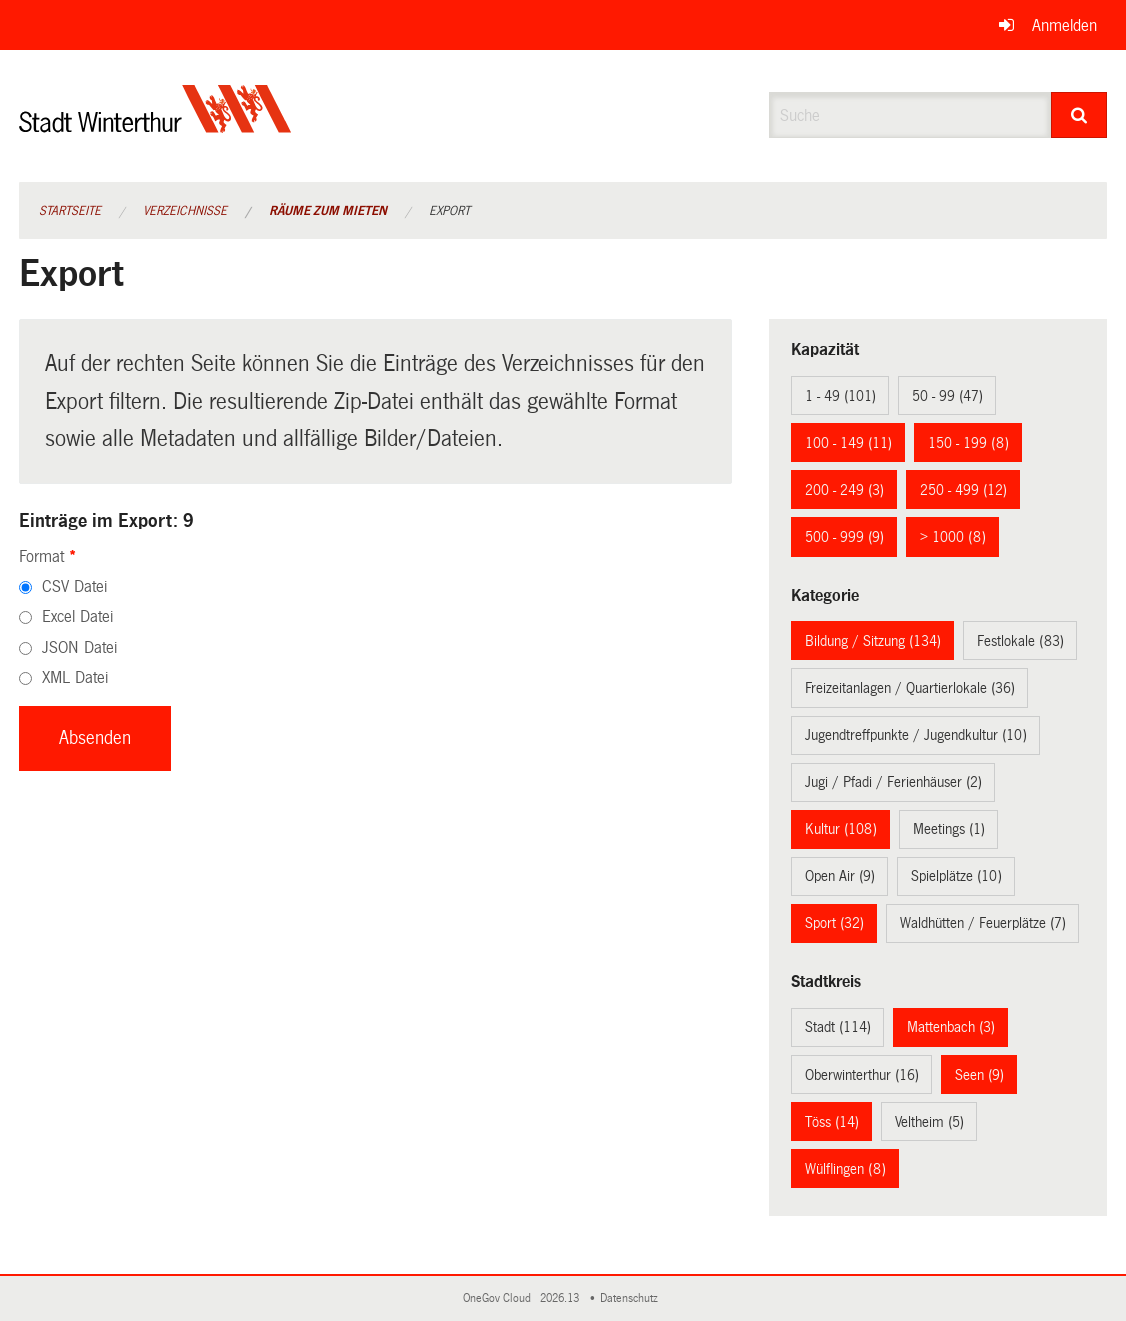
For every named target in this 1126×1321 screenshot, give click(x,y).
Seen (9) (979, 1075)
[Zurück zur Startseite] (155, 125)
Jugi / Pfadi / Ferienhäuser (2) (893, 782)
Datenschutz (632, 1298)
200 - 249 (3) (844, 490)
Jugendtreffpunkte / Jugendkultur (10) (916, 735)
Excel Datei (77, 616)
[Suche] (1079, 115)
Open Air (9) (840, 876)
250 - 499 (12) (963, 490)
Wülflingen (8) (845, 1169)
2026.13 (561, 1298)
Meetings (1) (949, 829)
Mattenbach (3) (951, 1027)
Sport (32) (834, 923)
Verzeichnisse (185, 211)
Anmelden (1064, 25)
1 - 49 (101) (840, 396)
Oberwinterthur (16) (862, 1075)
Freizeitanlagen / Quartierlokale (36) (910, 688)
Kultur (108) (841, 829)
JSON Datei (79, 647)
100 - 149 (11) (848, 443)
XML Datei (75, 677)
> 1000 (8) (953, 537)
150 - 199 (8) (968, 443)
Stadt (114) (838, 1027)
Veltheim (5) (929, 1122)
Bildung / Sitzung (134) (873, 641)
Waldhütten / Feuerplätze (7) (983, 923)
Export (449, 211)
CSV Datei (74, 586)
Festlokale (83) (1020, 641)
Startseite (70, 211)
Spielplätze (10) (956, 876)
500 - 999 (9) (844, 537)
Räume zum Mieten (328, 211)
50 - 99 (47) (947, 396)
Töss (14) (832, 1122)
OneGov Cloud (500, 1298)
